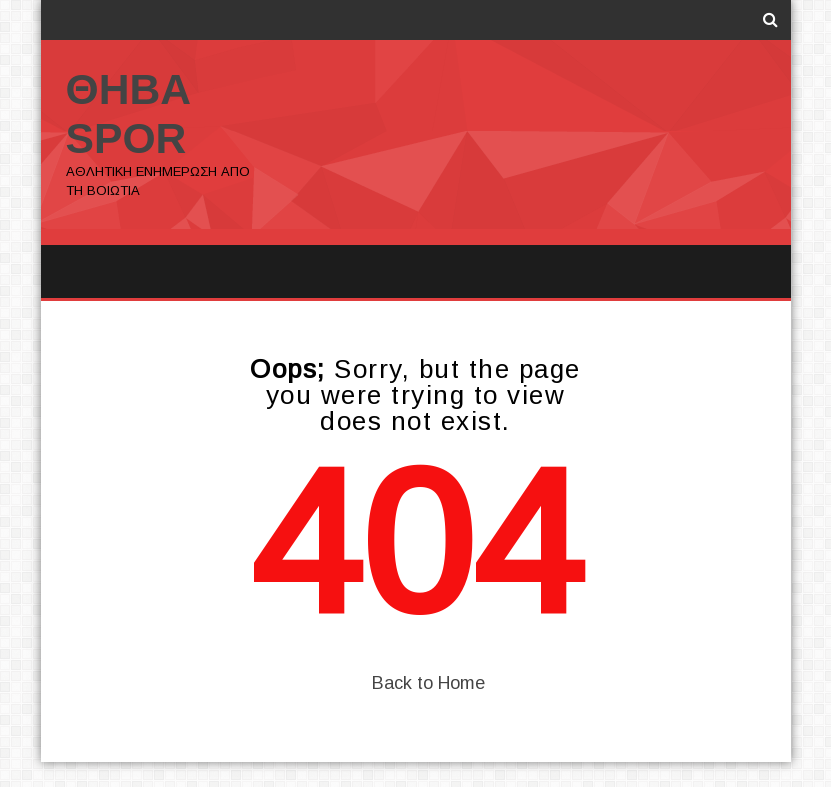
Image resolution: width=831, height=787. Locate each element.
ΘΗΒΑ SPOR (129, 113)
